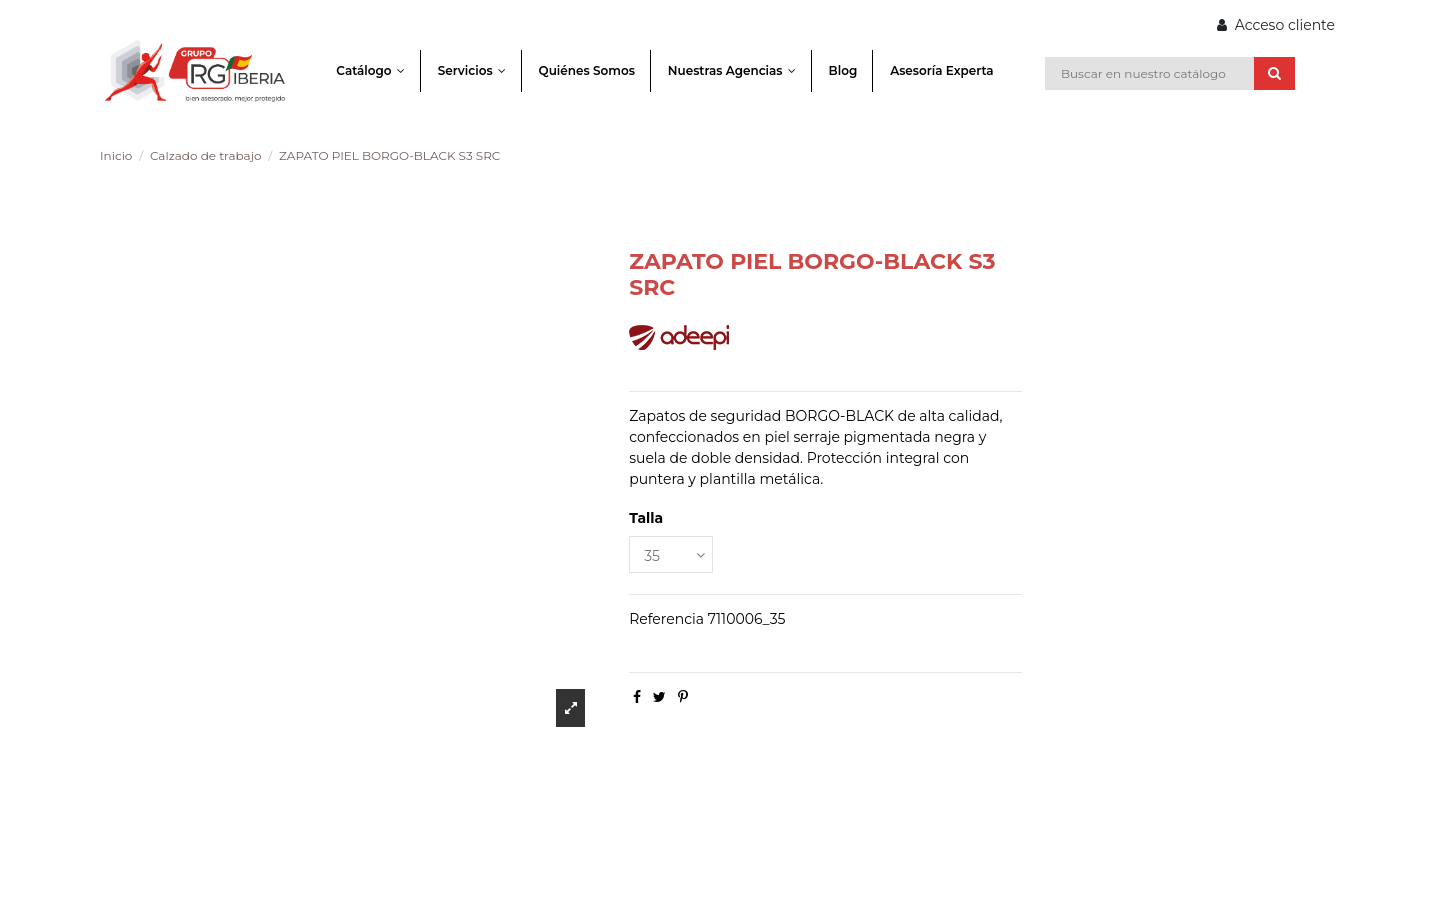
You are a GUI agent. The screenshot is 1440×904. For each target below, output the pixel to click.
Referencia (666, 619)
